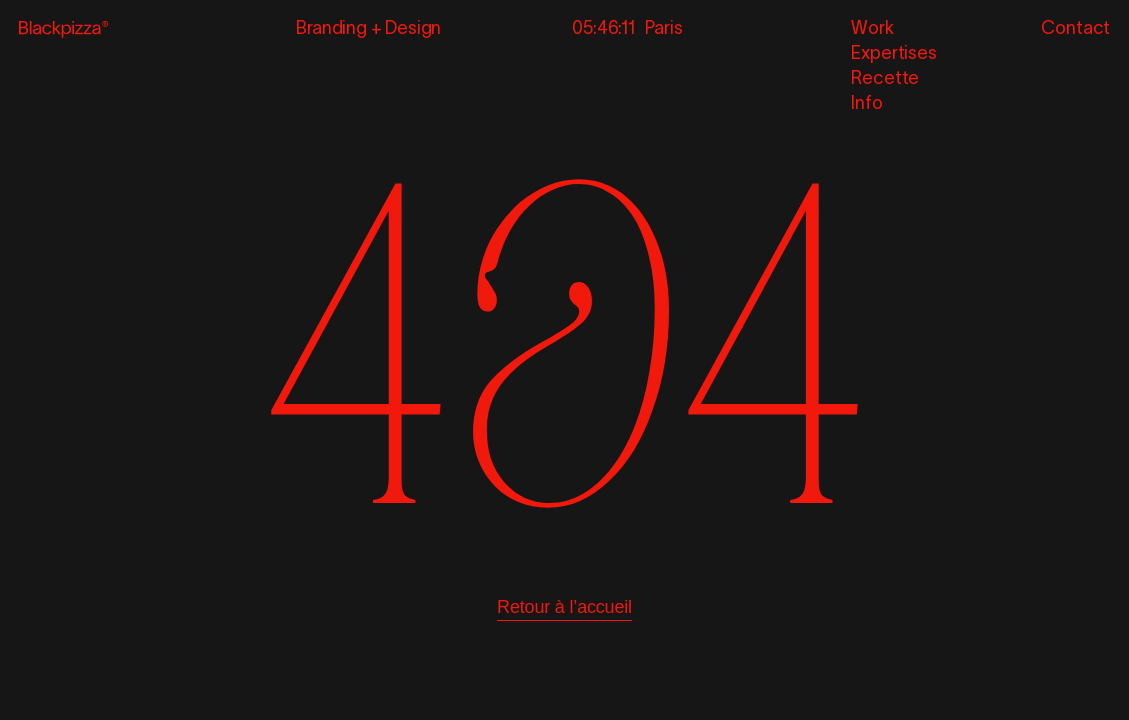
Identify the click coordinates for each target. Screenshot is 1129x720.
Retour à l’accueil (564, 607)
